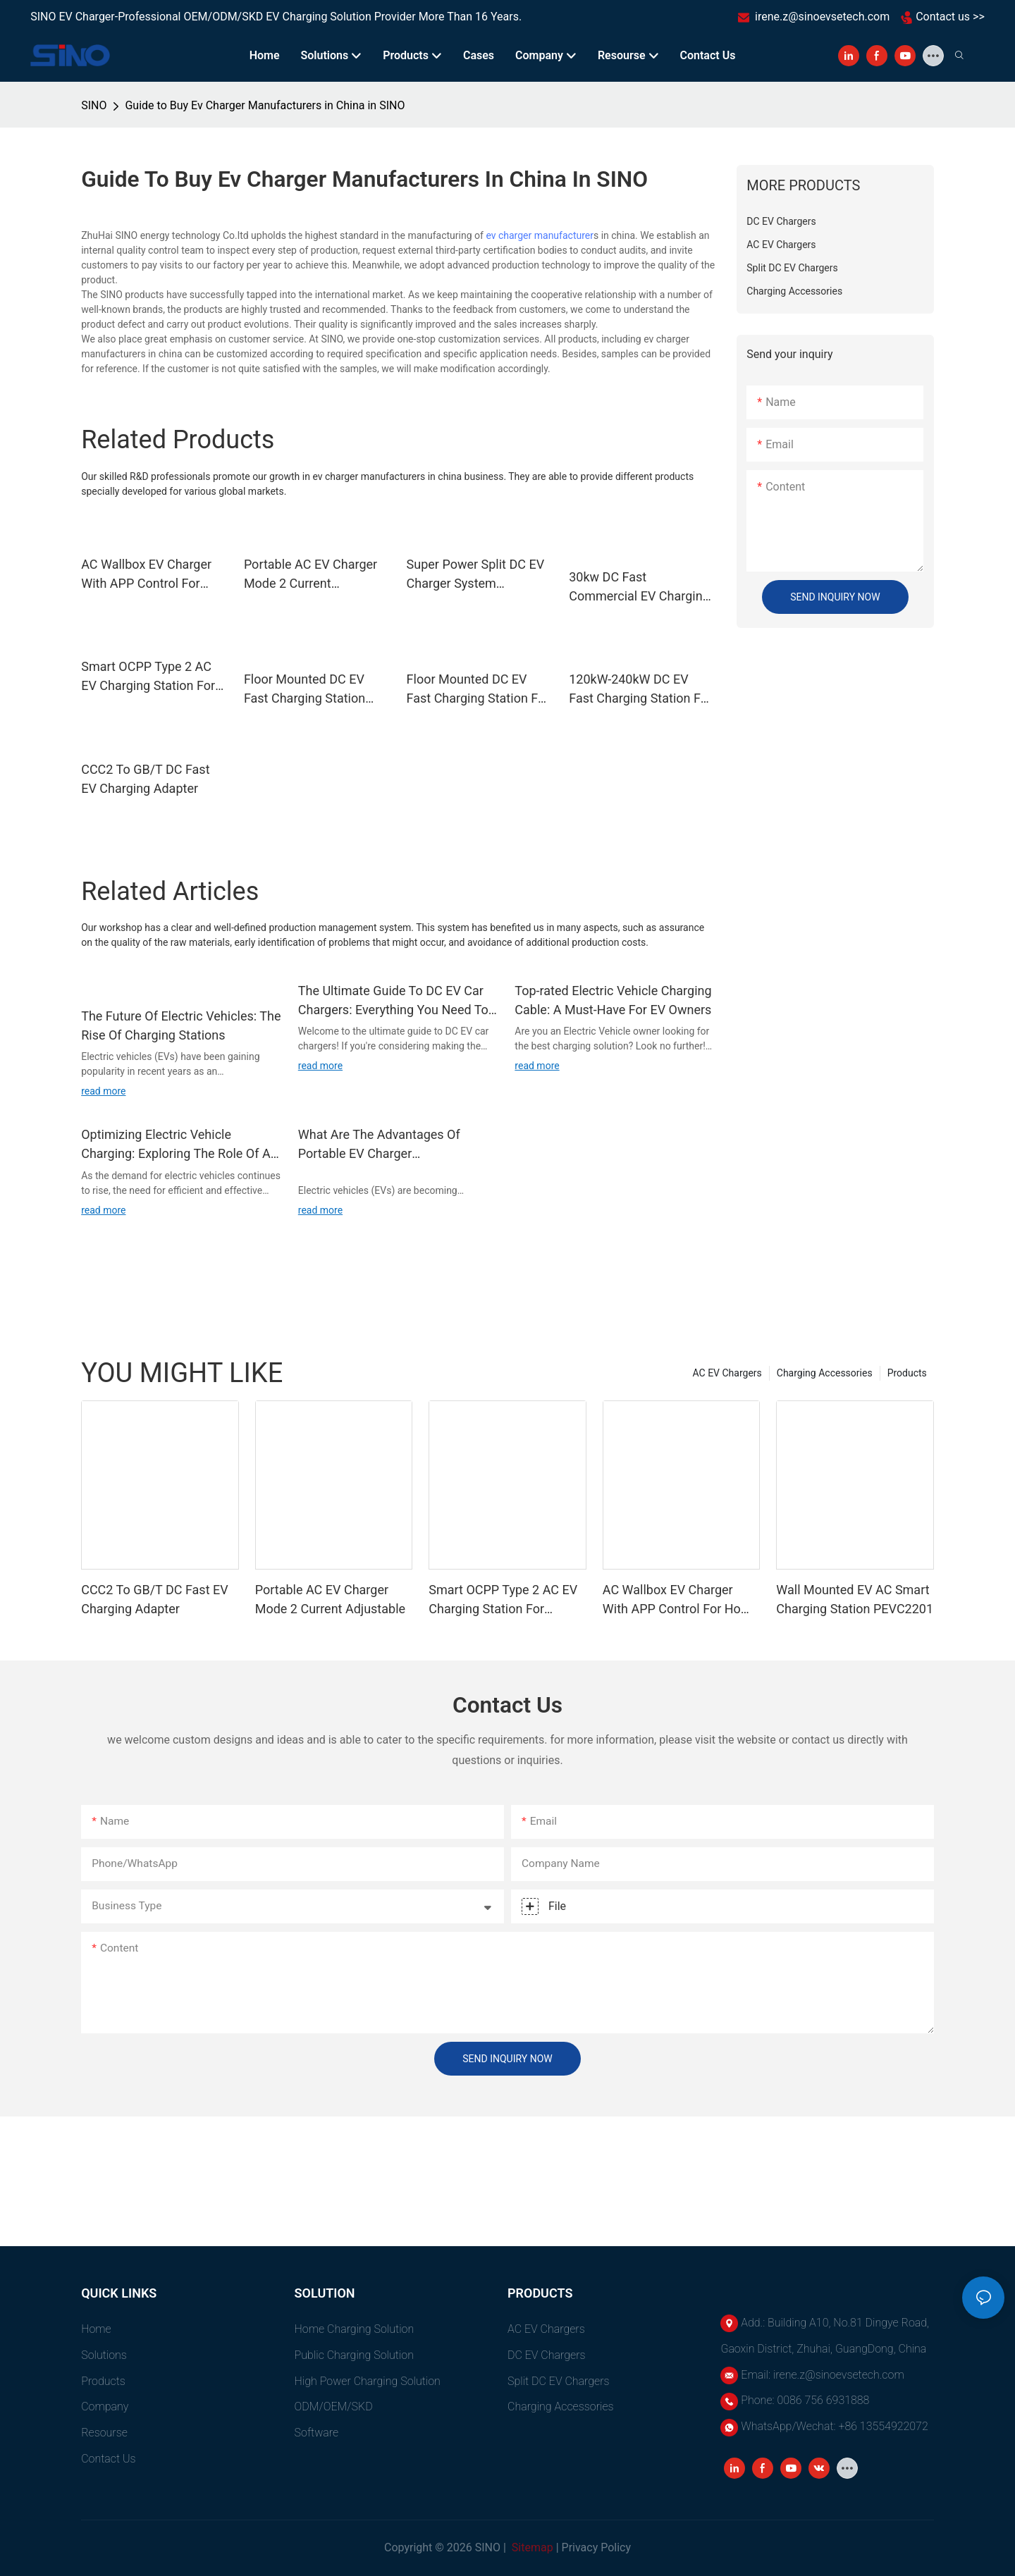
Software (317, 2432)
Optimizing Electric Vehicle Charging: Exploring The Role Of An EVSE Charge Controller (179, 1145)
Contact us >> (950, 16)
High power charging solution (368, 2381)
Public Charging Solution (354, 2355)
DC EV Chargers (547, 2355)
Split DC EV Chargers (559, 2381)
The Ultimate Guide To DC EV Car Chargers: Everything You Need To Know (393, 1001)
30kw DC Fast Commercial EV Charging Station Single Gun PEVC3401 (639, 587)
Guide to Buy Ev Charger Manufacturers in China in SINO (265, 105)
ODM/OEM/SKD (334, 2406)
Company (104, 2406)
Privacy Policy (597, 2547)
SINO (93, 105)
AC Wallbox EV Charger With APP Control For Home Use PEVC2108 (146, 575)
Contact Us (108, 2458)
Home (96, 2329)
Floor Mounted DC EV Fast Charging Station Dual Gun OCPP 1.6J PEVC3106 (304, 690)
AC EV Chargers (727, 1373)
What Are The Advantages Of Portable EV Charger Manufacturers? (379, 1145)
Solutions (104, 2355)
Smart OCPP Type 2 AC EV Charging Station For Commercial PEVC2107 (148, 677)
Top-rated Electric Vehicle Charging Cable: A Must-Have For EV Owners (613, 1000)
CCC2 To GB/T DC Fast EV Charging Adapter (145, 779)
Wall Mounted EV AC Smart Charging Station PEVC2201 (854, 1599)
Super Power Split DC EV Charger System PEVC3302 (476, 575)
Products (907, 1373)
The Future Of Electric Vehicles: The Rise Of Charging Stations (181, 1025)
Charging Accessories (825, 1373)
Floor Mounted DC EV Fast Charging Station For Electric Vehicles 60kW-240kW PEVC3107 (478, 690)
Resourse (104, 2432)
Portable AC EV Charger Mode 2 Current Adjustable (310, 575)
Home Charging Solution (354, 2329)
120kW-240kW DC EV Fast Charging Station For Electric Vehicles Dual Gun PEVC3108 (640, 690)
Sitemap (531, 2547)
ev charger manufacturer (539, 235)
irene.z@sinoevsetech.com (822, 16)
